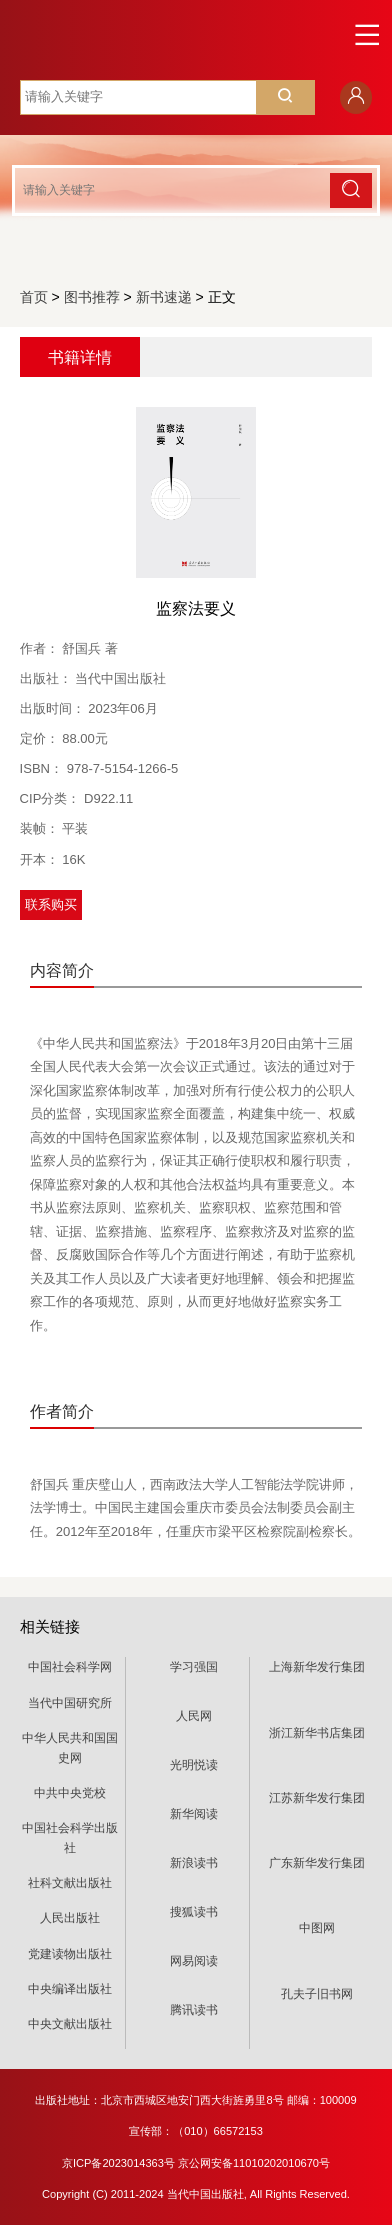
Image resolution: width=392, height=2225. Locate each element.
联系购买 (51, 904)
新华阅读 (194, 1814)
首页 (34, 297)
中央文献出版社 (70, 2024)
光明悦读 (194, 1765)
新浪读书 (194, 1863)
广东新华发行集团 (317, 1863)
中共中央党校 (70, 1793)
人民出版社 (70, 1918)
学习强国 (194, 1667)
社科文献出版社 (70, 1883)
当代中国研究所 (70, 1703)
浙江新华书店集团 (317, 1733)
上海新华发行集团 (317, 1667)
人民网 (194, 1716)
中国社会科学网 (70, 1667)
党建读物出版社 (70, 1954)
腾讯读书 (194, 2010)
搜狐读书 (194, 1912)
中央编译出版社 (70, 1989)
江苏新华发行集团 (317, 1798)
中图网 (317, 1928)
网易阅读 (194, 1961)
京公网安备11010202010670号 (254, 2163)
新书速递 (164, 297)
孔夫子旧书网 (317, 1994)
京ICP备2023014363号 (118, 2163)
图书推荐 (92, 297)
